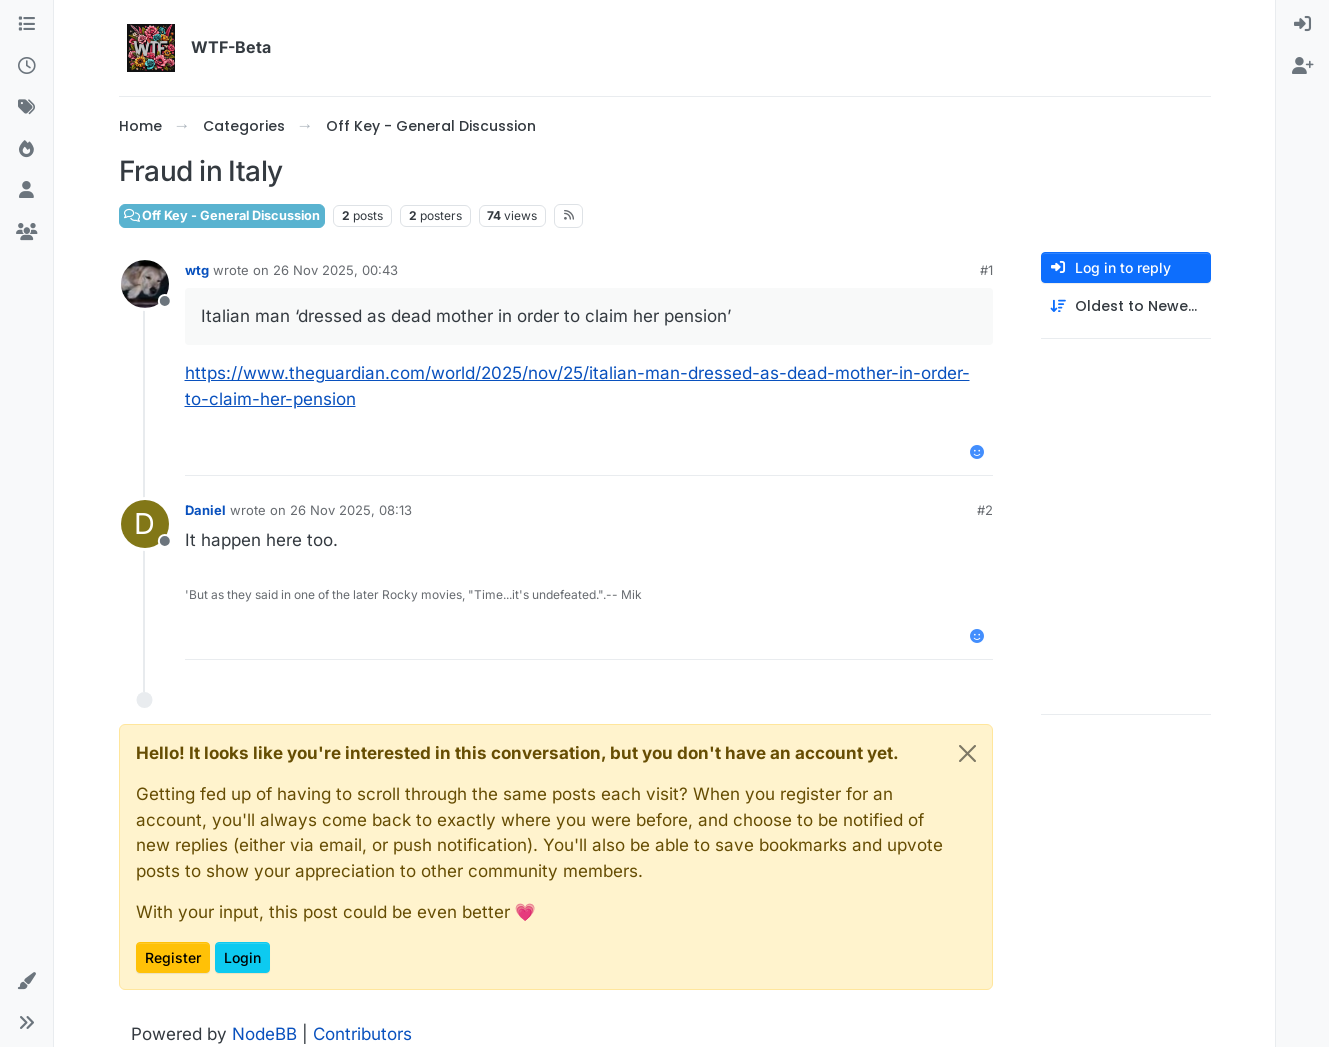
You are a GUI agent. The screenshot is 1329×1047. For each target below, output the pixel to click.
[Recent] (26, 67)
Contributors (362, 1034)
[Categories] (26, 25)
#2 (985, 510)
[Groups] (26, 233)
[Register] (1302, 67)
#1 (986, 270)
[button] (26, 982)
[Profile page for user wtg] (145, 284)
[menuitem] (1302, 25)
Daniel (205, 510)
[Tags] (26, 108)
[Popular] (26, 150)
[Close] (967, 753)
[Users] (26, 191)
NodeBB (264, 1034)
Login (242, 957)
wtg (197, 270)
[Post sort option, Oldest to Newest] (1126, 306)
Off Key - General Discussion (222, 215)
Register (173, 957)
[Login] (1302, 25)
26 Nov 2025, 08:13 (351, 510)
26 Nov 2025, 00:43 (335, 270)
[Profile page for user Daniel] (145, 524)
